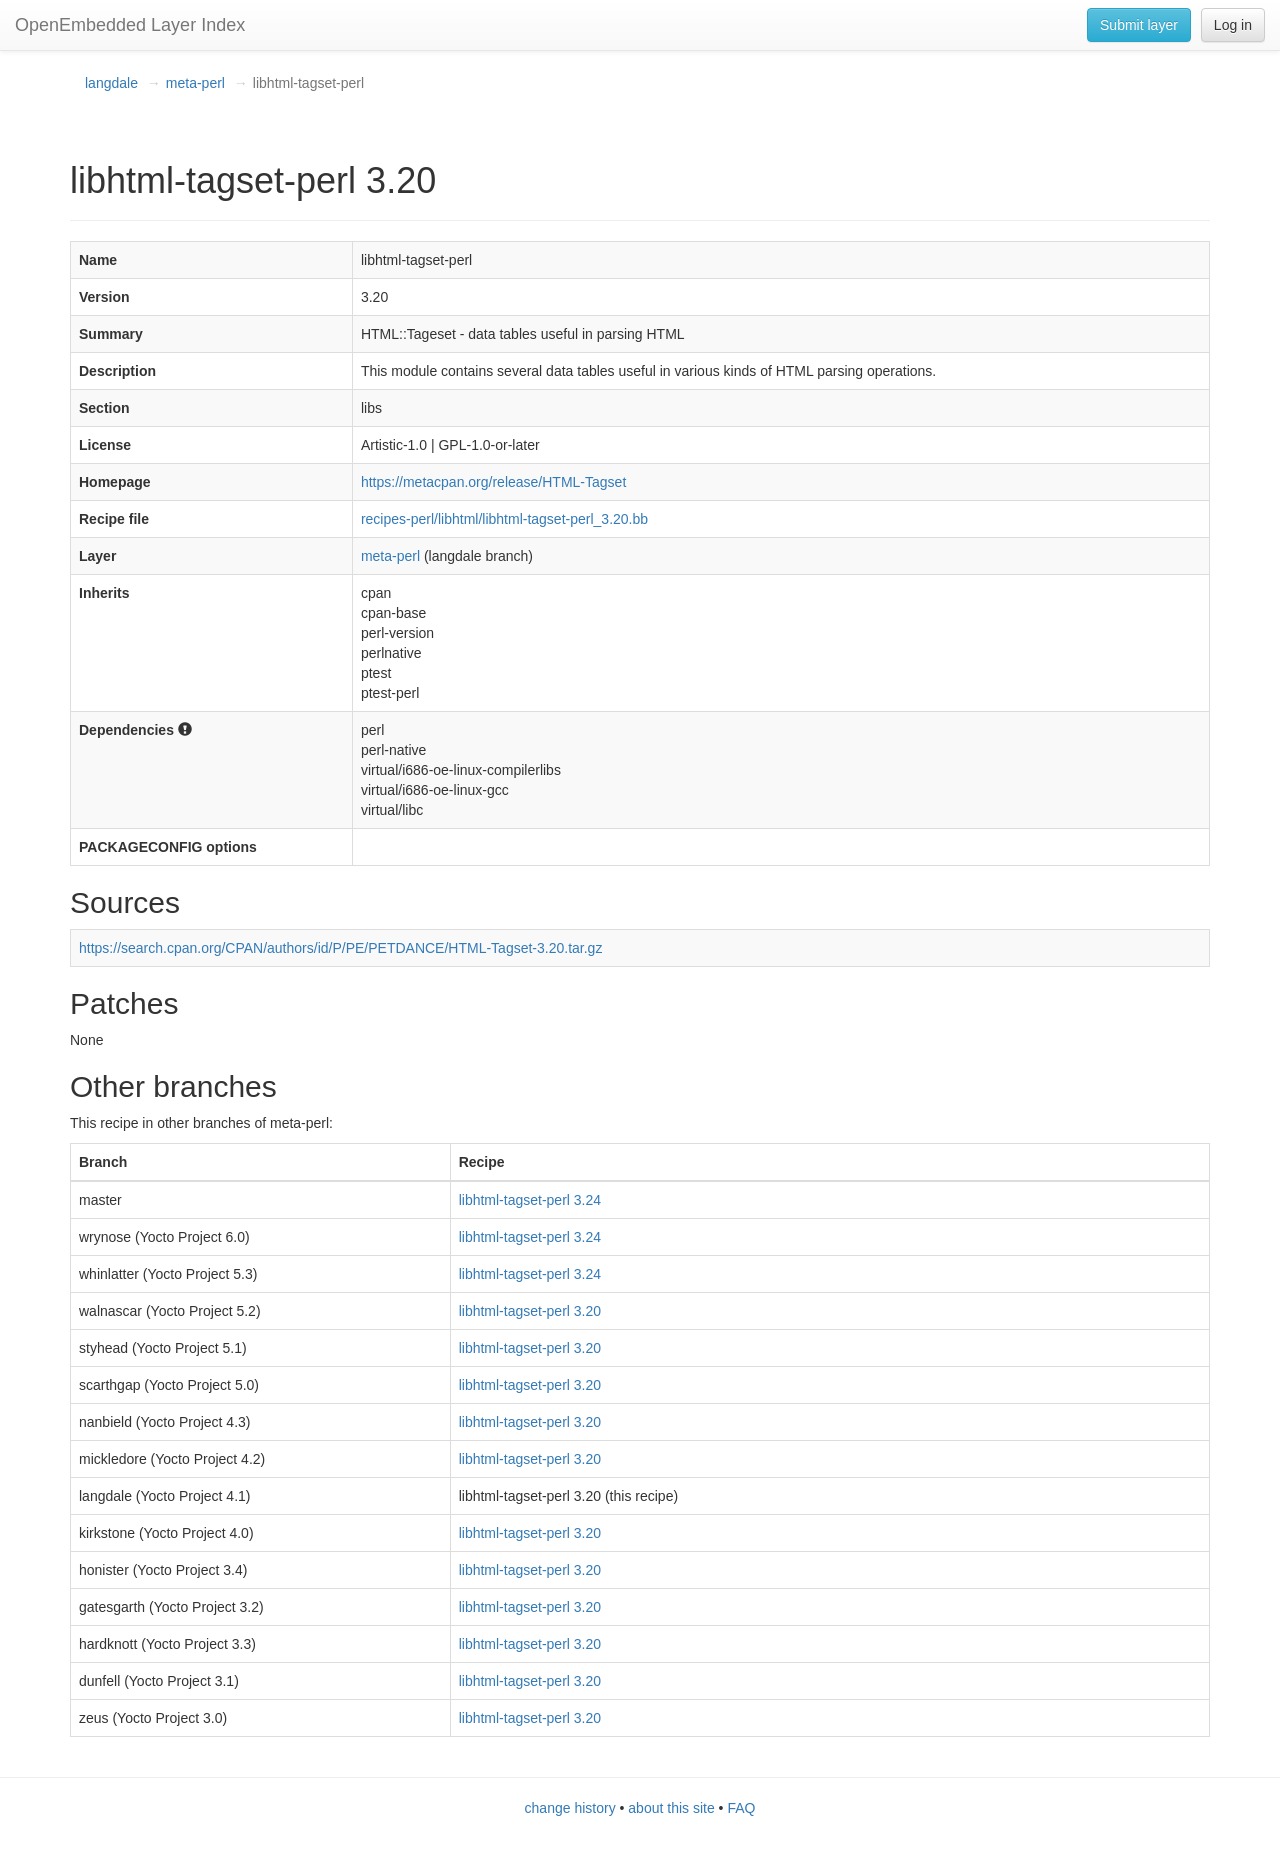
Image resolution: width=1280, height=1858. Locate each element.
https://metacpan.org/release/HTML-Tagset (493, 482)
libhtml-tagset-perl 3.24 (530, 1200)
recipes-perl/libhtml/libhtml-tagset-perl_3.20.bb (504, 519)
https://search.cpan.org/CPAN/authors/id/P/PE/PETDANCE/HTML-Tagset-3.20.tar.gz (340, 948)
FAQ (741, 1808)
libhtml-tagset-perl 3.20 (530, 1311)
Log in (1233, 25)
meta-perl (195, 83)
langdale (111, 83)
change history (570, 1808)
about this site (671, 1808)
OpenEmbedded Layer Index (130, 25)
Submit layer (1139, 25)
